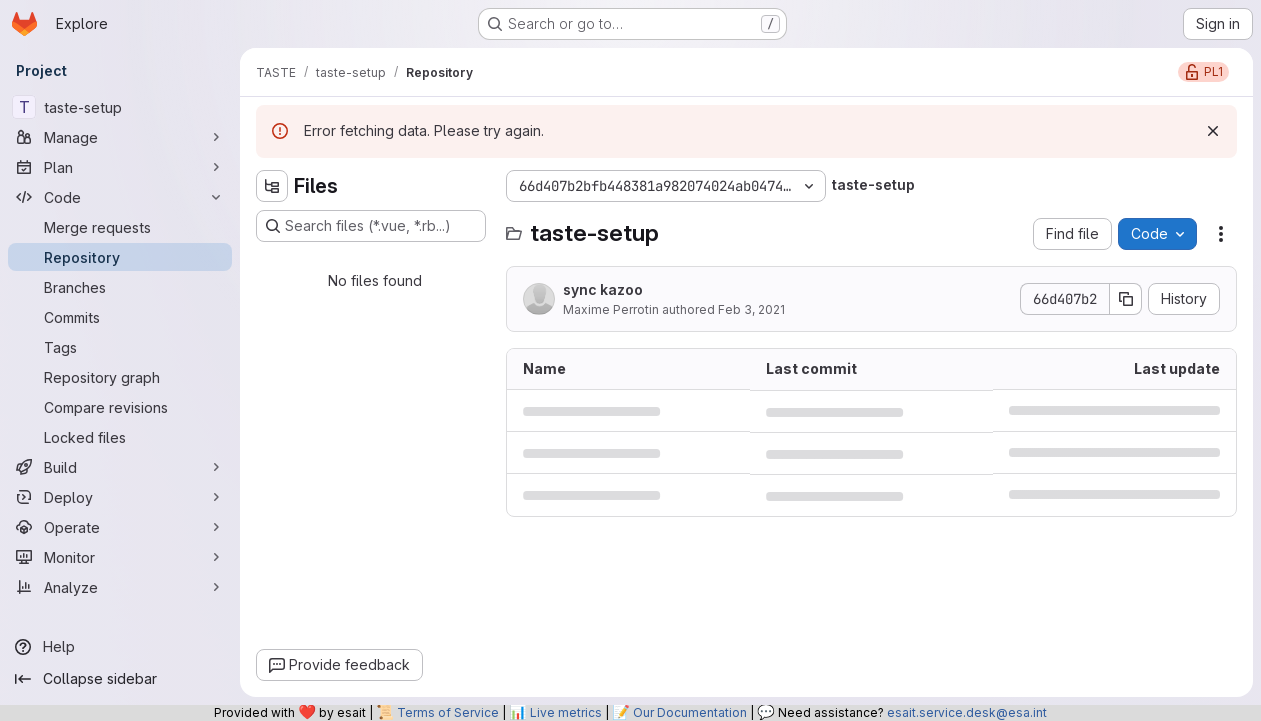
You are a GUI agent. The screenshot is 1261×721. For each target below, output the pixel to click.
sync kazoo (603, 289)
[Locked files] (120, 437)
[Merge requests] (120, 227)
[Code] (120, 197)
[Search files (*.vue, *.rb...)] (371, 226)
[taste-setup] (120, 107)
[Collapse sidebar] (120, 679)
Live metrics (566, 712)
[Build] (120, 467)
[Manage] (120, 137)
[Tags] (120, 347)
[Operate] (120, 527)
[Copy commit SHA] (1126, 299)
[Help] (120, 647)
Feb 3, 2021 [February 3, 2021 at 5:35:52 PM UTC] (751, 309)
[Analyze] (120, 587)
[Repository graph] (120, 377)
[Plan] (120, 167)
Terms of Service (448, 712)
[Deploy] (120, 497)
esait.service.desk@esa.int (967, 712)
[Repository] (120, 257)
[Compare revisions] (120, 407)
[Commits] (120, 317)
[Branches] (120, 287)
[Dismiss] (1213, 131)
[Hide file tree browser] (272, 186)
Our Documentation (690, 712)
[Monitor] (120, 557)
